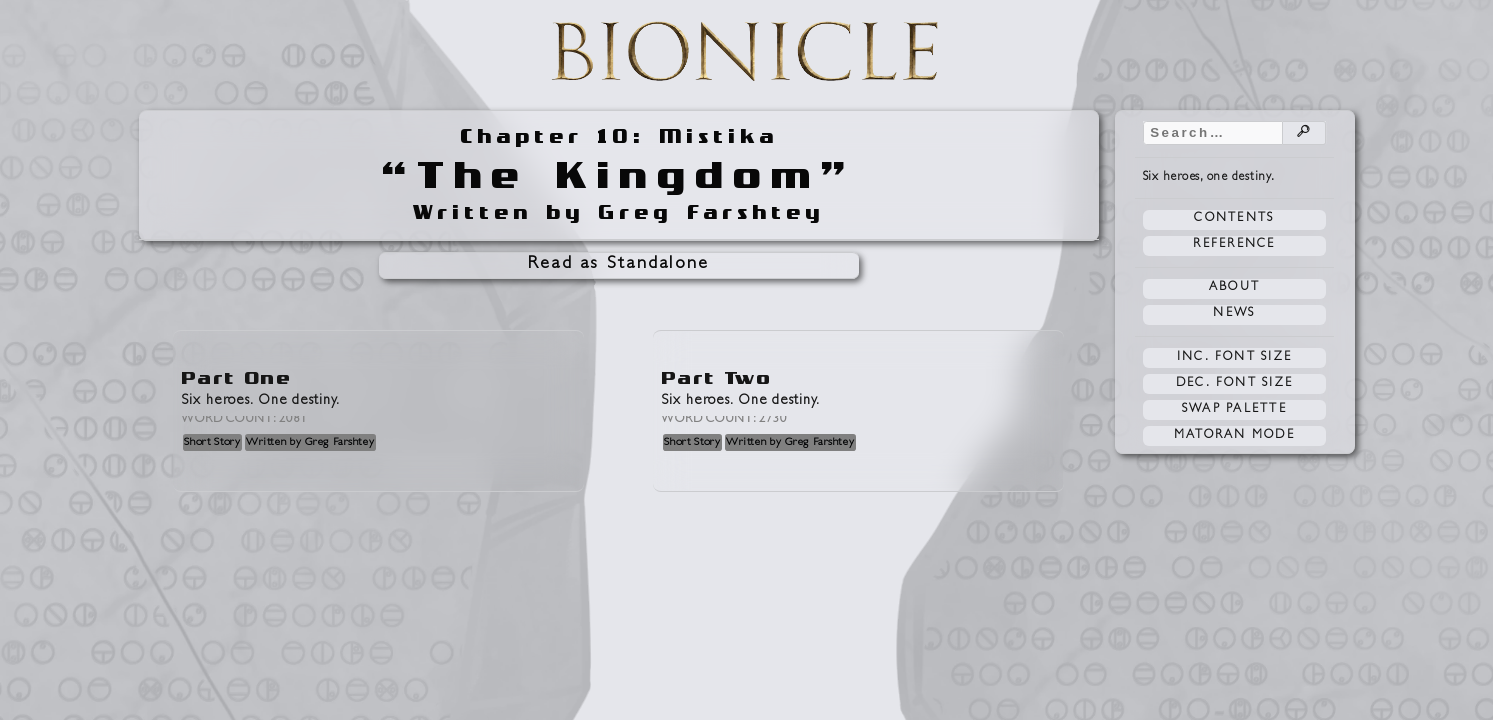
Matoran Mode (1234, 436)
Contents (1234, 219)
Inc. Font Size (1235, 358)
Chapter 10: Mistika (619, 136)
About (1234, 288)
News (1234, 314)
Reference (1234, 245)
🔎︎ (1304, 133)
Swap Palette (1234, 410)
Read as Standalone (619, 265)
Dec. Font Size (1235, 384)
